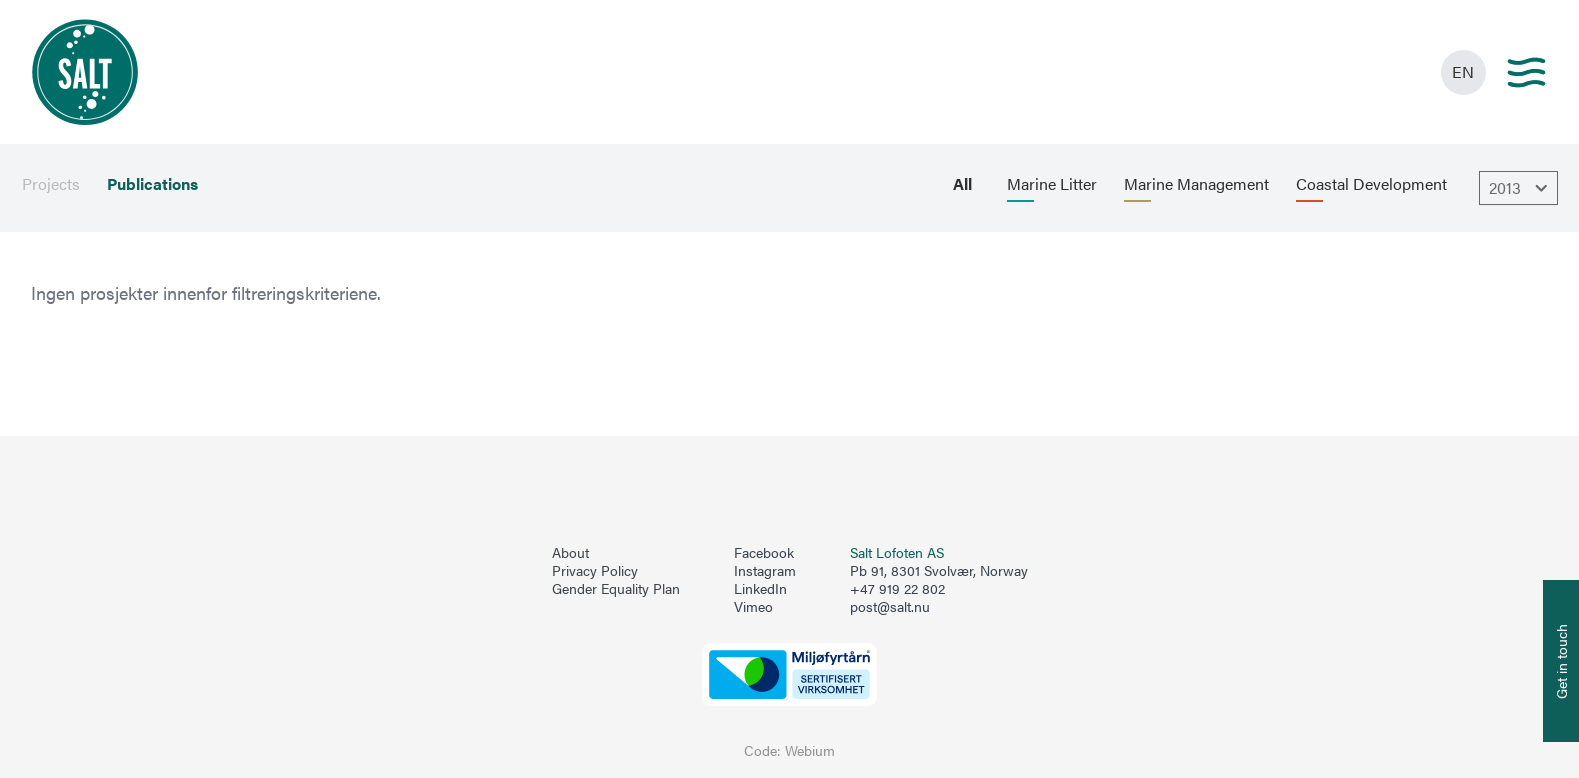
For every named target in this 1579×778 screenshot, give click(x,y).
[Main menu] (1526, 72)
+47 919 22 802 (897, 588)
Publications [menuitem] (152, 184)
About (570, 553)
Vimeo (753, 607)
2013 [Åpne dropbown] (1521, 188)
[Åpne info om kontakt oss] (1561, 661)
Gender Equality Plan (616, 589)
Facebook (764, 553)
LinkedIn (760, 589)
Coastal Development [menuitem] (1371, 184)
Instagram (765, 571)
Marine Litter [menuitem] (1052, 184)
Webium (810, 750)
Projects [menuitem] (51, 184)
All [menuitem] (962, 184)
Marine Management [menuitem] (1196, 184)
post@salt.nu (890, 606)
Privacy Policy (595, 571)
